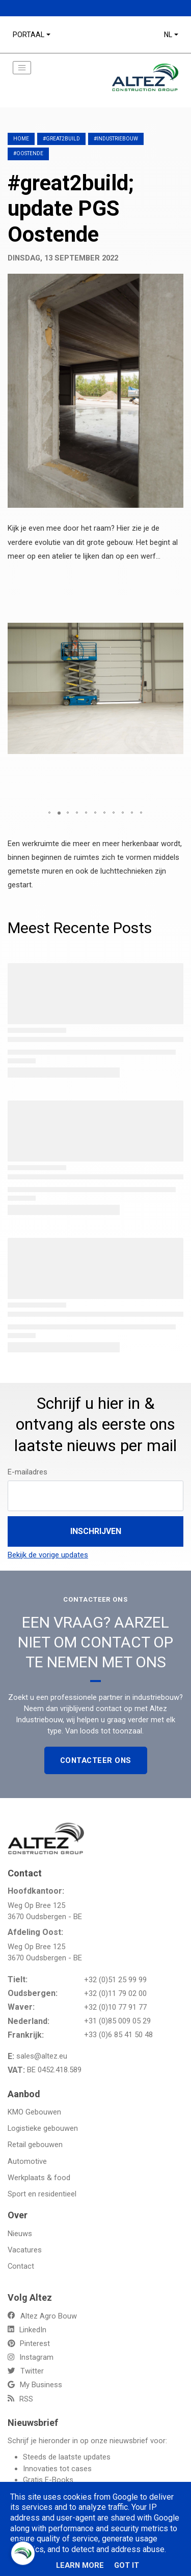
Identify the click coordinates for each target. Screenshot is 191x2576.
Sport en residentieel (42, 2193)
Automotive (27, 2161)
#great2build (61, 138)
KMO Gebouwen (34, 2112)
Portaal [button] (28, 35)
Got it (126, 2565)
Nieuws (20, 2233)
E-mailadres (27, 1472)
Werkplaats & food (39, 2177)
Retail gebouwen (35, 2144)
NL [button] (168, 35)
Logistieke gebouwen (43, 2128)
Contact (21, 2266)
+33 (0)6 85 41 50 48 (118, 2034)
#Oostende (28, 153)
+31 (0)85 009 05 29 (117, 2020)
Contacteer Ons (95, 1760)
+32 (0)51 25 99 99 (115, 1979)
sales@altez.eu (41, 2056)
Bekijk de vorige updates (48, 1554)
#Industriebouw (116, 138)
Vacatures (25, 2249)
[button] (174, 580)
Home (21, 138)
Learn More (80, 2565)
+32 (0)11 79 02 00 (115, 1993)
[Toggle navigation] (22, 67)
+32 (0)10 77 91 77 (115, 2007)
